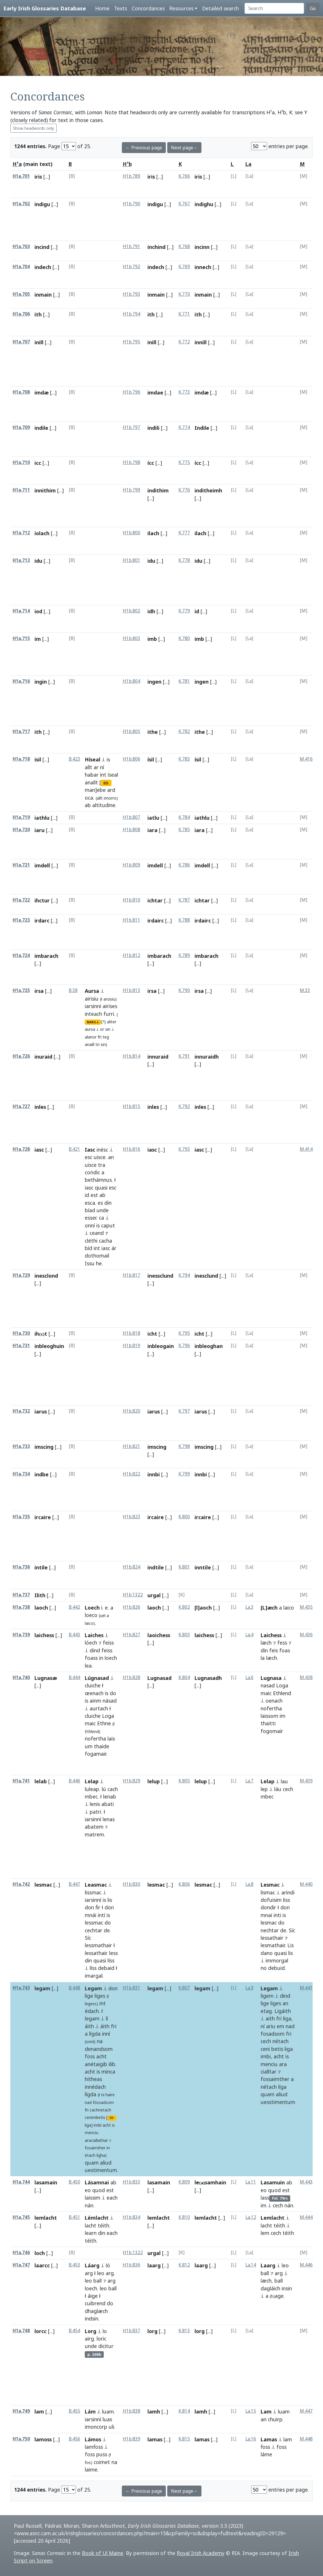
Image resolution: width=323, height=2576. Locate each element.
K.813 (184, 2331)
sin (107, 1029)
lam (39, 2411)
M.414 (306, 1149)
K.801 (184, 1567)
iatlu (153, 817)
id (197, 611)
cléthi (91, 1240)
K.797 (184, 1411)
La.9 (249, 1988)
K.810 (184, 2217)
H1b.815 (131, 1106)
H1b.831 (131, 1988)
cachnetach (100, 2110)
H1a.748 (21, 2331)
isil (37, 759)
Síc (88, 1937)
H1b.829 (131, 1781)
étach (90, 2155)
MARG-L (93, 1022)
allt (88, 767)
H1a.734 (21, 1474)
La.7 (249, 1781)
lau (284, 1781)
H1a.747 (21, 2265)
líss (110, 1960)
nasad (268, 1685)
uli (111, 2426)
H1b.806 (131, 759)
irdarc (41, 920)
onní (90, 1225)
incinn (202, 246)
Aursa (92, 990)
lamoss (43, 2439)
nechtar (270, 1930)
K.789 (184, 955)
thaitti (268, 1723)
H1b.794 (131, 314)
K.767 (184, 204)
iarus (40, 1411)
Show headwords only (33, 128)
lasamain (45, 2182)
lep (264, 1789)
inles (40, 1106)
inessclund (160, 1275)
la (263, 1657)
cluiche (93, 1685)
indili (153, 427)
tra (101, 1164)
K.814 (184, 2411)
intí (101, 1915)
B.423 (74, 759)
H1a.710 (21, 462)
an (111, 1157)
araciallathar (96, 2140)
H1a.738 (21, 1607)
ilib (112, 2064)
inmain (43, 294)
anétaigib (96, 2064)
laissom (269, 1715)
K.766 (184, 176)
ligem (267, 1995)
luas (107, 2419)
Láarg (92, 2265)
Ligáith (282, 2011)
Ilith (39, 1595)
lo (105, 2331)
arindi (288, 1892)
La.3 (249, 1607)
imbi (266, 2056)
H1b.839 (131, 2439)
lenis (95, 1804)
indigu (42, 204)
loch (39, 2253)
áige (93, 2295)
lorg (152, 2331)
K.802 (184, 1607)
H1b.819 (131, 1346)
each (112, 2197)
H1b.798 (131, 462)
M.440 (306, 1884)
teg (106, 1037)
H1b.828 (131, 1677)
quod (98, 2190)
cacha (105, 1240)
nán (89, 2205)
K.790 (184, 990)
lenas (109, 1819)
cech (288, 1789)
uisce (99, 1157)
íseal (113, 774)
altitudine (103, 805)
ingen (154, 681)
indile (41, 427)
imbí (97, 2125)
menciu (91, 2132)
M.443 (306, 2182)
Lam (266, 2411)
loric (101, 2338)
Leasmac (96, 1884)
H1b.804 (131, 681)
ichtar (155, 900)
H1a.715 (21, 638)
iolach (41, 533)
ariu (270, 2026)
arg (89, 2273)
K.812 (184, 2265)
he (99, 1263)
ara (283, 2064)
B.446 (74, 1781)
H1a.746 (21, 2253)
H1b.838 (131, 2411)
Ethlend (282, 1693)
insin (287, 2288)
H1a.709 (21, 427)
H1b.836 (131, 2265)
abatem (94, 1826)
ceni (265, 2048)
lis (109, 1899)
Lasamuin (273, 2182)
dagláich (270, 2288)
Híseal (92, 759)
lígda (95, 2033)
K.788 (184, 920)
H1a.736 (21, 1567)
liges (100, 1995)
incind (41, 246)
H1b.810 (131, 900)
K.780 (184, 638)
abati (107, 1804)
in (101, 1657)
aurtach (99, 1708)
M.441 (306, 1988)
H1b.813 (131, 990)
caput (108, 1225)
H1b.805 (131, 731)
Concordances (148, 8)
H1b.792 (131, 267)
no (264, 1967)
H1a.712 (21, 533)
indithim (158, 490)
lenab (109, 1796)
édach (92, 2011)
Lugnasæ (45, 1677)
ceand (97, 1232)
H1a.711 (21, 490)
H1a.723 (21, 920)
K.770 (184, 294)
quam (92, 2162)
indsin (91, 2318)
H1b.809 (131, 865)
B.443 (74, 1635)
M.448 (306, 2439)
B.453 (74, 2265)
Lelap (92, 1781)
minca (108, 2071)
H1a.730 (21, 1333)
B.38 (73, 990)
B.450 (74, 2182)
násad (110, 1700)
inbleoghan (209, 1346)
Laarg (268, 2265)
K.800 (184, 1517)
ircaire (42, 1517)
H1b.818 (131, 1333)
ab (88, 805)
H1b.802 (131, 611)
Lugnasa (271, 1677)
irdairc (155, 920)
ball (97, 2280)
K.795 (184, 1333)
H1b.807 (131, 817)
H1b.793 (131, 294)
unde (103, 1210)
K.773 (184, 392)
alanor (91, 1037)
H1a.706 (21, 314)
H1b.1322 (133, 1595)
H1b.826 (131, 1607)
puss (101, 2454)
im (37, 638)
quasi (101, 1187)
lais (111, 1738)
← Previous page (144, 147)
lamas (154, 2439)
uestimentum (101, 2170)
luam (108, 2411)
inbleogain (160, 1346)
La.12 (250, 2217)
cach (112, 1789)
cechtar (93, 1930)
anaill (89, 1044)
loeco (91, 1615)
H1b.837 (131, 2331)
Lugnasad (159, 1677)
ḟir (97, 1907)
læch (266, 1642)
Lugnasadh (208, 1677)
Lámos (93, 2439)
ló (108, 2265)
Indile (202, 427)
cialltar (268, 2071)
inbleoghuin (49, 1346)
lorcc (40, 2331)
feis (273, 1650)
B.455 (74, 2411)
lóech (91, 1642)
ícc (150, 462)
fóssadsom (103, 2102)
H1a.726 (21, 1056)
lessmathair (98, 1945)
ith (38, 314)
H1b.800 (131, 533)
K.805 (184, 1781)
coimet (102, 2462)
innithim (45, 490)
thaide (101, 1746)
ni (102, 2094)
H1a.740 (21, 1677)
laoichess (158, 1635)
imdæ (41, 392)
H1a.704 (21, 267)
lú (104, 1789)
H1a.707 (21, 342)
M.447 (306, 2411)
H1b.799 (131, 490)
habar (92, 774)
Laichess (271, 1635)
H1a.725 (21, 990)
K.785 (184, 830)
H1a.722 (21, 900)
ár (113, 1248)
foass (91, 1657)
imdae (155, 392)
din (107, 1202)
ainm (95, 1700)
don (89, 1907)
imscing (43, 1446)
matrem (94, 1834)
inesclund (206, 1275)
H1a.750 (21, 2439)
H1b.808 (131, 830)
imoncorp (96, 2426)
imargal (94, 1975)
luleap (92, 1789)
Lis (290, 1945)
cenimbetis (95, 2117)
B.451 (74, 2217)
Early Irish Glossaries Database (44, 8)
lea (88, 1665)
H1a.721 (21, 865)
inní (106, 2033)
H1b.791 (131, 246)
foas (284, 1650)
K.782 (184, 731)
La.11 (250, 2182)
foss (90, 2056)
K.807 (184, 1988)
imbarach (46, 955)
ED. (106, 783)
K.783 (184, 759)
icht (152, 1333)
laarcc (42, 2265)
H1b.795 (131, 342)
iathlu (41, 817)
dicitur (106, 2346)
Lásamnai (97, 2182)
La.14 (250, 2265)
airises (110, 1006)
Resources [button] (181, 8)
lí (107, 2018)
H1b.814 (131, 1056)
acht (101, 2056)
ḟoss (265, 2446)
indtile (155, 1567)
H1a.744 (21, 2182)
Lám (90, 2411)
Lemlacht (272, 2217)
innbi (153, 1474)
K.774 (184, 427)
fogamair (95, 1753)
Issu (90, 1263)
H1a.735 (21, 1517)
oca (89, 797)
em (280, 2026)
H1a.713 (21, 560)
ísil (150, 759)
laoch (41, 1607)
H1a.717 (21, 731)
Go (313, 8)
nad (88, 2102)
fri (99, 1037)
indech (42, 267)
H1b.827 (131, 1635)
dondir (268, 1907)
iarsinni (93, 1006)
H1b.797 (131, 427)
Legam (93, 1988)
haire (110, 2094)
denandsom (99, 2048)
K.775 (184, 462)
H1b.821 (131, 1446)
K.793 (184, 1149)
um (89, 1746)
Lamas (269, 2439)
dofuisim (271, 1899)
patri (95, 1811)
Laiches (94, 1635)
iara (152, 830)
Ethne (104, 1723)
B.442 (74, 1607)
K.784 (184, 817)
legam (42, 1988)
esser (90, 1217)
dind (95, 1650)
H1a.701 (21, 176)
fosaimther (95, 2147)
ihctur (42, 900)
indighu (204, 204)
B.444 (74, 1677)
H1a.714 (21, 611)
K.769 (184, 267)
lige (89, 1995)
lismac (268, 1892)
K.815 (184, 2439)
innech (203, 267)
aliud (105, 2162)
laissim (92, 2197)
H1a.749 (21, 2411)
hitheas (93, 2079)
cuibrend (95, 2303)
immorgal (277, 1960)
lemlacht (45, 2217)
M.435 (306, 1607)
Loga (108, 1715)
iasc (39, 1149)
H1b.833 (131, 2182)
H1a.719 (21, 817)
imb (152, 638)
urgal (154, 1595)
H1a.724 (21, 955)
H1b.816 (131, 1149)
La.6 (249, 1677)
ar (96, 767)
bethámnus (98, 1179)
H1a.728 (21, 1149)
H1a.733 (21, 1446)
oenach (274, 1700)
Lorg (90, 2331)
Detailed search (220, 8)
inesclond (46, 1275)
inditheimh (208, 490)
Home (102, 8)
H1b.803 (131, 638)
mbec (91, 1796)
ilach (153, 533)
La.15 (250, 2411)
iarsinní (93, 1819)
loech (111, 1657)
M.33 (305, 990)
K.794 (184, 1275)
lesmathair (273, 1945)
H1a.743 (21, 1988)
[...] (46, 176)
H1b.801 (131, 560)
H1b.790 (131, 204)
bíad (90, 1210)
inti (277, 1915)
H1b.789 (131, 176)
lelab (40, 1781)
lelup (153, 1781)
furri (108, 1013)
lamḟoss (94, 2446)
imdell (42, 865)
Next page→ (184, 147)
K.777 (184, 533)
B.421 (74, 1149)
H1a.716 (21, 681)
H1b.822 (131, 1474)
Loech (92, 1607)
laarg (154, 2265)
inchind (156, 246)
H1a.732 (21, 1411)
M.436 (306, 1635)
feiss (108, 1642)
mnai (266, 1915)
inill (38, 342)
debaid (106, 1967)
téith (103, 2225)
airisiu (92, 998)
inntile (203, 1567)
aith (270, 2018)
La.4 (249, 1635)
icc (37, 462)
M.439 (306, 1781)
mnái (90, 1915)
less (113, 1953)
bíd (88, 1248)
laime (91, 2469)
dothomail (97, 1255)
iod (38, 611)
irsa (152, 990)
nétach (280, 2041)
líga (282, 2086)
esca (90, 1202)
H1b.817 (131, 1275)
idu (38, 560)
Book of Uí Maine (102, 2553)
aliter (111, 1021)
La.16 (250, 2439)
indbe (41, 1474)
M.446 (306, 2265)
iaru (39, 830)
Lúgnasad (97, 1677)
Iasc (90, 1149)
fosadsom (272, 2033)
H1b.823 (131, 1517)
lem (265, 2232)
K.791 (184, 1056)
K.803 (184, 1635)
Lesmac (270, 1884)
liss (286, 1899)
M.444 (306, 2217)
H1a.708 (21, 392)
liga (287, 2018)
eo (88, 2190)
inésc (102, 1149)
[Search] (274, 8)
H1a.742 (21, 1884)
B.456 (74, 2439)
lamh (153, 2411)
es (100, 1202)
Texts (120, 8)
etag (266, 2011)
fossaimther (275, 2079)
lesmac (43, 1884)
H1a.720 (21, 830)
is (108, 759)
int (103, 774)
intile (41, 1567)
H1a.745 (21, 2217)
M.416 (306, 759)
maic (90, 1723)
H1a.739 (21, 1635)
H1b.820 (131, 1411)
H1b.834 (131, 2217)
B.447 (74, 1884)
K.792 (184, 1106)
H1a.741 (21, 1781)
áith (89, 2026)
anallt (91, 782)
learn (91, 2232)
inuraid (43, 1056)
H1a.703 (21, 246)
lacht (90, 2225)
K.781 (184, 681)
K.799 (184, 1474)
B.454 (74, 2331)
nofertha (95, 1738)
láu (277, 1789)
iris (38, 176)
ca (101, 1217)
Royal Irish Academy (200, 2553)
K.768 (184, 246)
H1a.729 (21, 1275)
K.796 (184, 1346)
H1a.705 (21, 294)
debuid (276, 1967)
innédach (95, 2086)
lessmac (94, 1922)
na (100, 2041)
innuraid (157, 1056)
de (107, 1930)
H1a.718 (21, 759)
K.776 (184, 490)
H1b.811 (131, 920)
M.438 (306, 1677)
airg (89, 2338)
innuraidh (207, 1056)
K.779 (184, 611)
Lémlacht (97, 2217)
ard (111, 789)
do (113, 1693)
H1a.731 (21, 1346)
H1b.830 (131, 1884)
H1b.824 (131, 1567)
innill (201, 342)
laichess (44, 1635)
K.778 (184, 560)
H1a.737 (21, 1595)
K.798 (184, 1446)
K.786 (184, 865)
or (102, 1029)
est (94, 1195)
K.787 (184, 900)
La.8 (249, 1884)
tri (97, 1044)
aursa (90, 1029)
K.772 (184, 342)
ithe (152, 731)
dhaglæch (96, 2311)
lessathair (96, 1953)
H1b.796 (131, 392)
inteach (93, 1013)
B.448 (74, 1988)
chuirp (275, 2419)
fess (282, 1642)
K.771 (184, 314)
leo (100, 2273)
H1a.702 (21, 204)
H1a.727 (21, 1106)
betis (277, 2048)
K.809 (184, 2182)
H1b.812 (131, 955)
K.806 (184, 1884)
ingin (40, 681)
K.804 (184, 1677)
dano (267, 1953)
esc (88, 1157)
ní (102, 767)
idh (151, 611)
